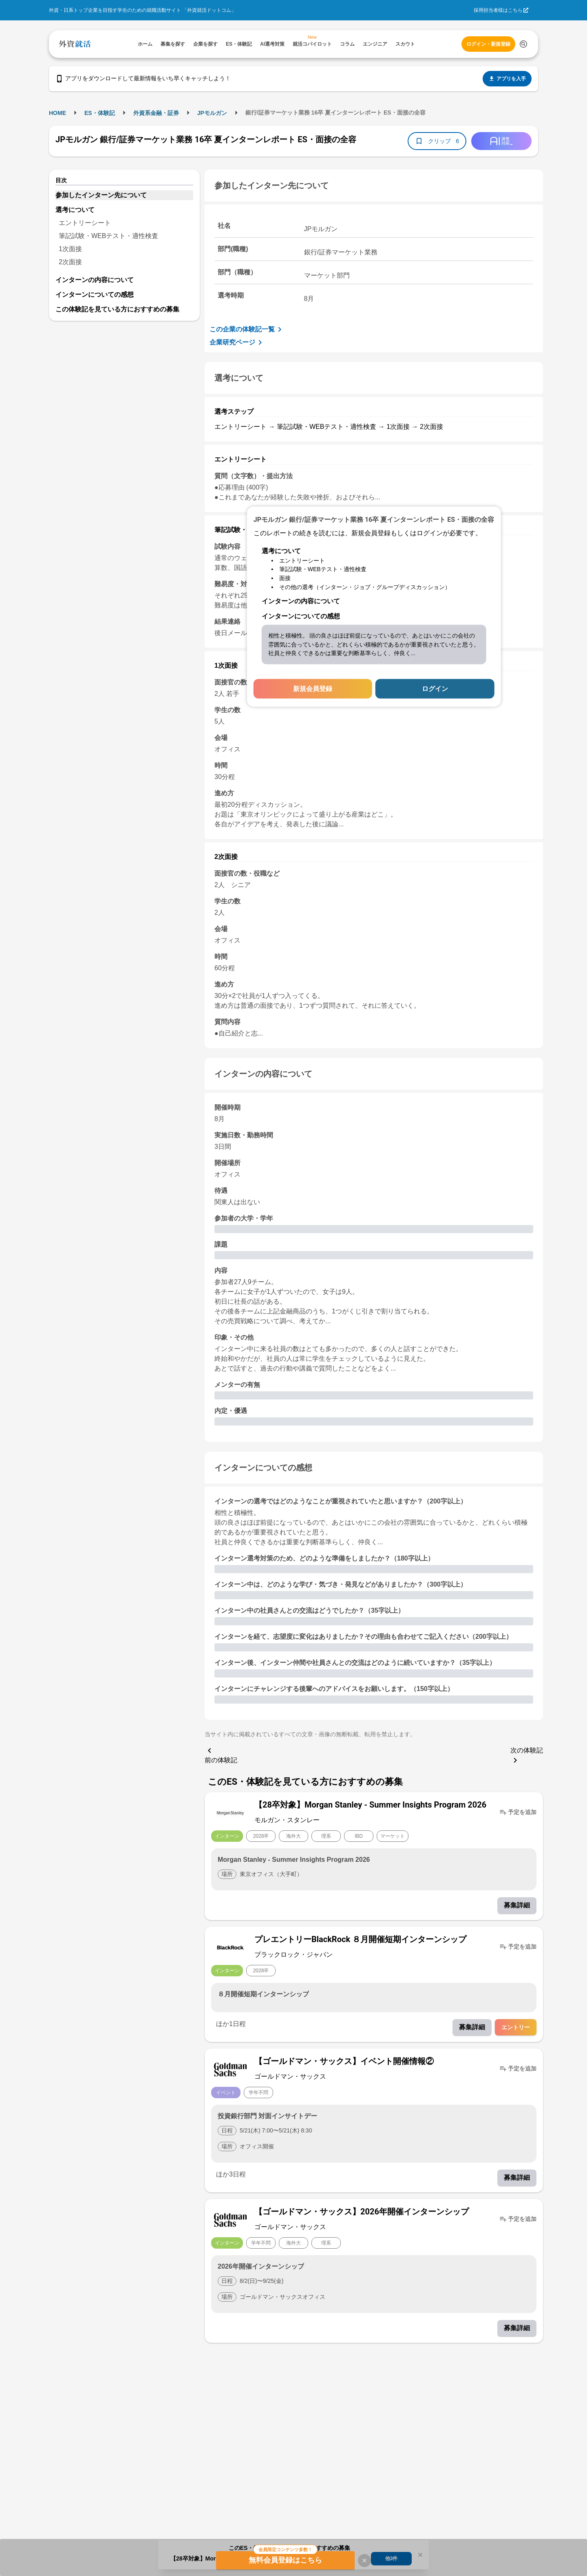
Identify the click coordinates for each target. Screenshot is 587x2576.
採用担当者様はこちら (498, 10)
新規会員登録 (312, 688)
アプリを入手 (507, 78)
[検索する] (523, 44)
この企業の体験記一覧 (247, 329)
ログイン (435, 688)
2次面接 (70, 261)
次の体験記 (526, 1756)
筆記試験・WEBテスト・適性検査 (108, 235)
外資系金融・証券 (156, 113)
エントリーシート (85, 222)
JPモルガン (212, 113)
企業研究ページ (237, 342)
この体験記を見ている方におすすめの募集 (117, 309)
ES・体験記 (99, 113)
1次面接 (70, 248)
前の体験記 (221, 1755)
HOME (57, 113)
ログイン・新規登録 (488, 44)
